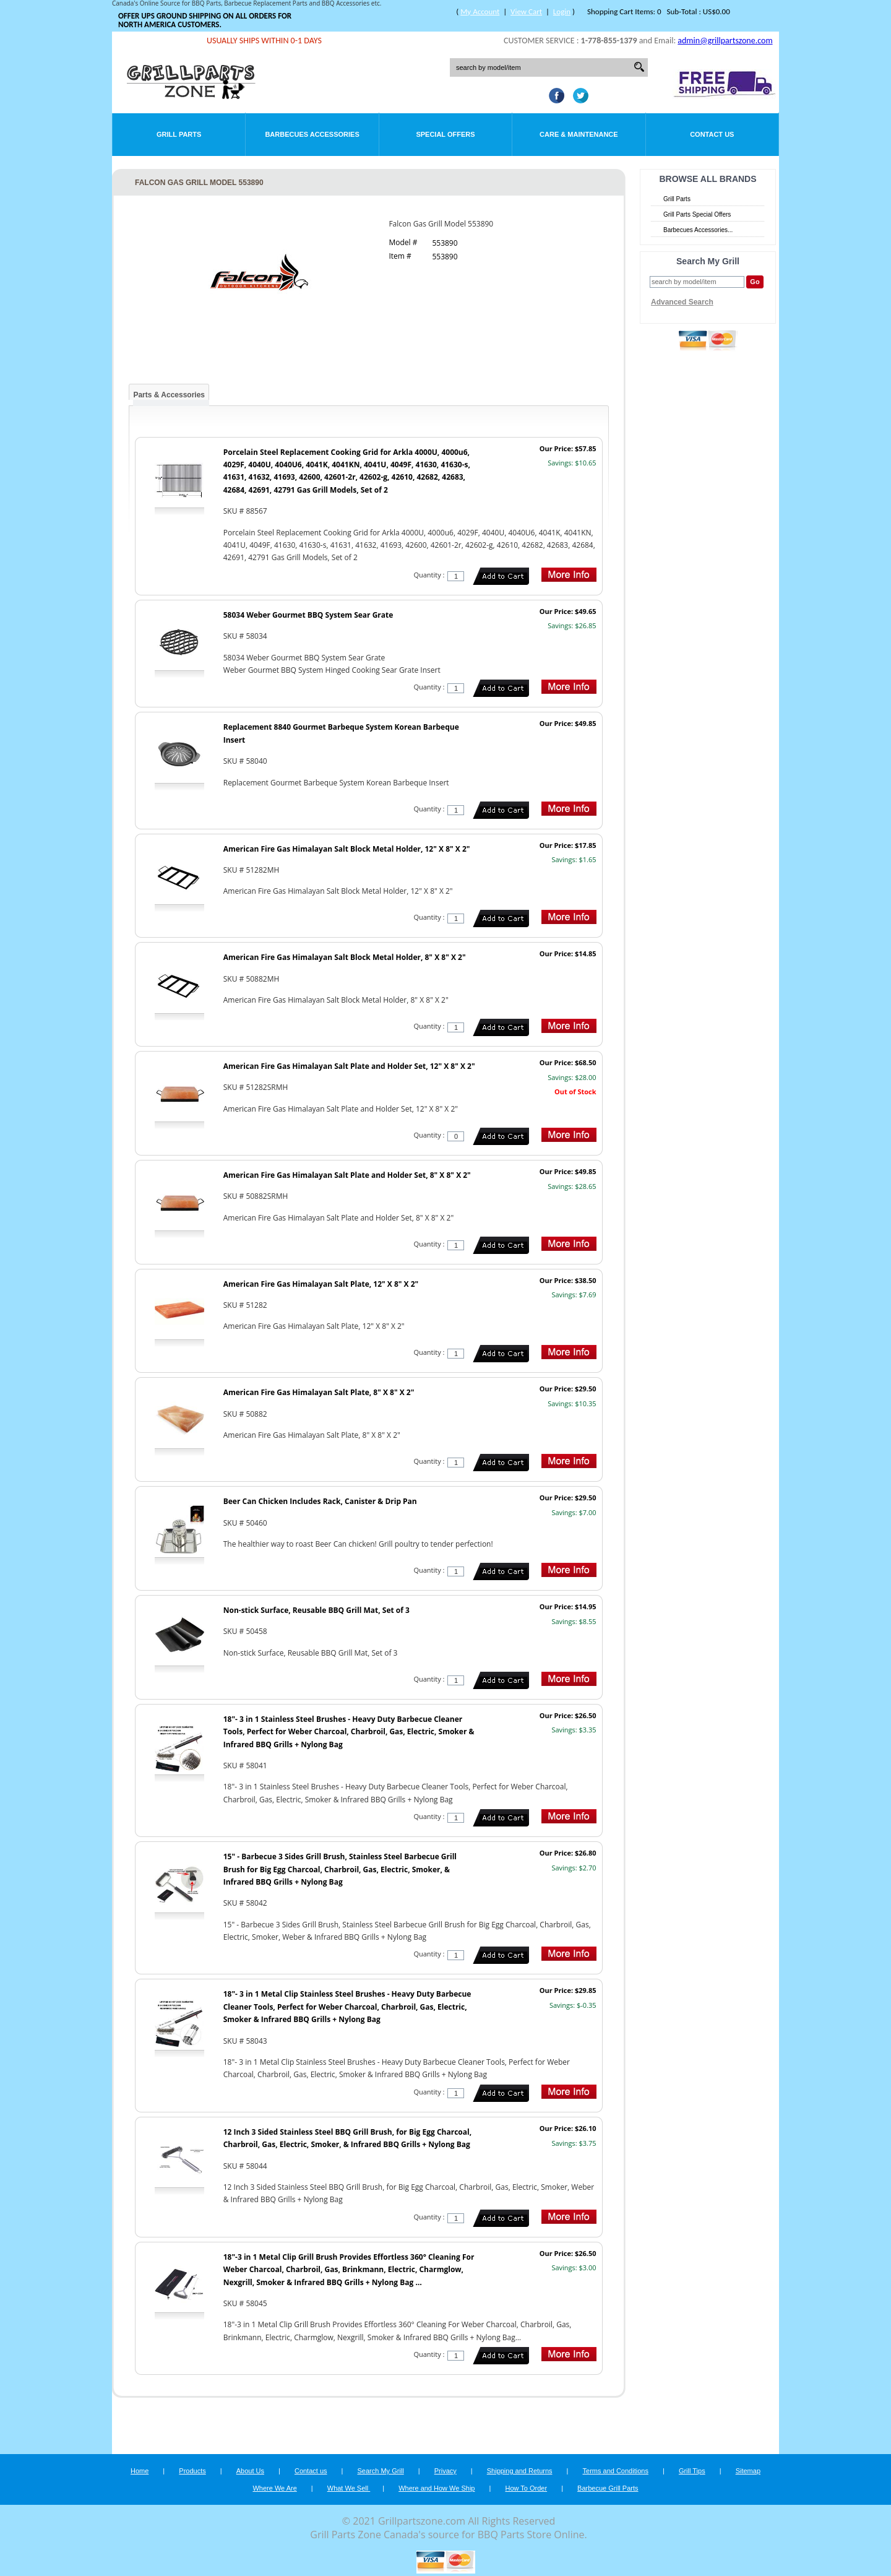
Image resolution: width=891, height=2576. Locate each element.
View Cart (526, 11)
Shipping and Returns (520, 2470)
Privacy (445, 2470)
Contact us (311, 2470)
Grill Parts (179, 134)
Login (561, 11)
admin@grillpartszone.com (725, 40)
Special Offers (445, 134)
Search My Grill (381, 2470)
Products (192, 2470)
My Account (479, 11)
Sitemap (748, 2470)
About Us (250, 2470)
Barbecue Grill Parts (607, 2488)
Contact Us (712, 134)
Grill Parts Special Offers (697, 214)
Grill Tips (692, 2470)
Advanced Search (682, 302)
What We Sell (349, 2488)
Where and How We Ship (436, 2488)
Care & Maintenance (579, 134)
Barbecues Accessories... (698, 230)
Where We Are (274, 2488)
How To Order (526, 2488)
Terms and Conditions (615, 2470)
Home (139, 2470)
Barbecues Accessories (312, 134)
